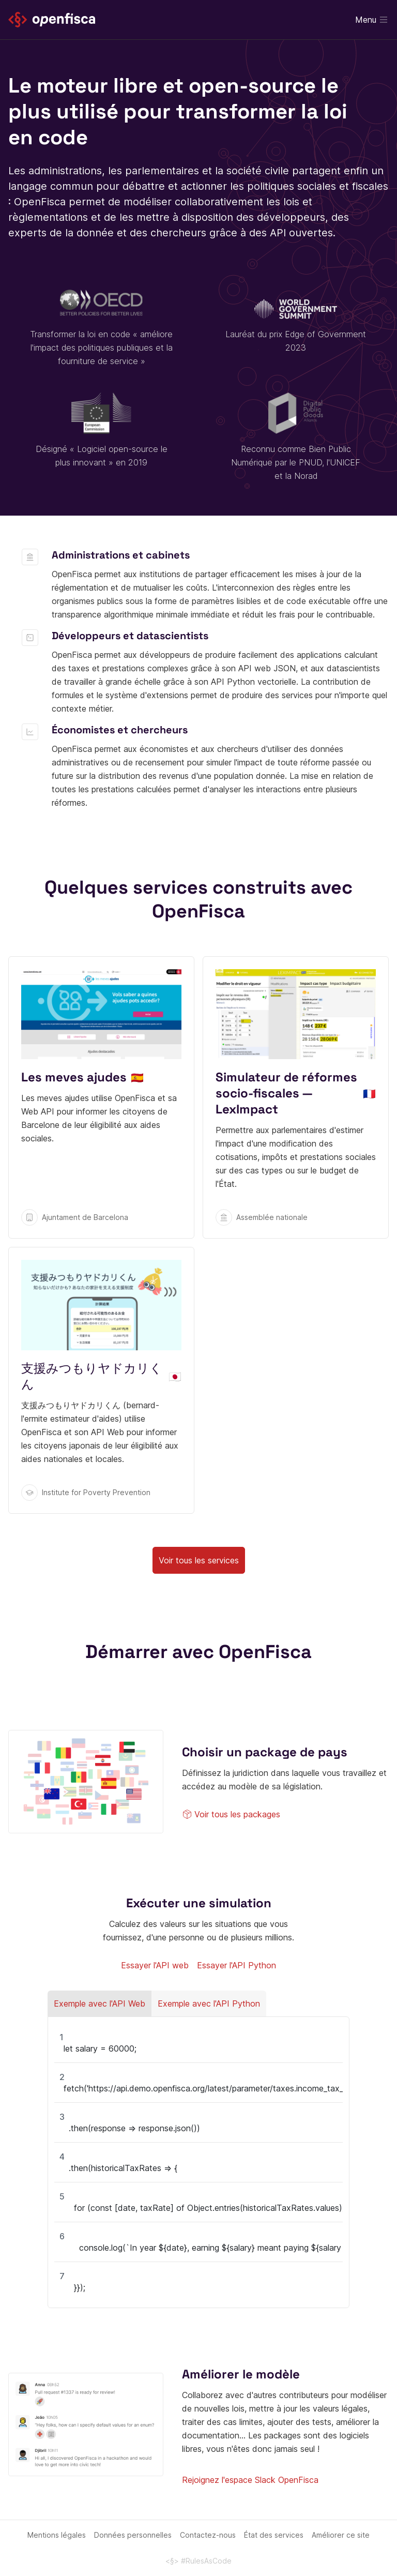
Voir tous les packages (231, 1814)
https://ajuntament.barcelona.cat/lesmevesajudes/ (101, 1097)
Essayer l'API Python (236, 1965)
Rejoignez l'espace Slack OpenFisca (250, 2480)
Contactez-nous (208, 2534)
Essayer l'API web (155, 1965)
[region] (198, 2162)
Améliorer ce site (341, 2534)
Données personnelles (133, 2534)
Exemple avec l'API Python (209, 2003)
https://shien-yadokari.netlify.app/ (101, 1380)
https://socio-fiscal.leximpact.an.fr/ (295, 1097)
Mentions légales (56, 2534)
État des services (273, 2534)
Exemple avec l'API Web (99, 2003)
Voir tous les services (199, 1560)
